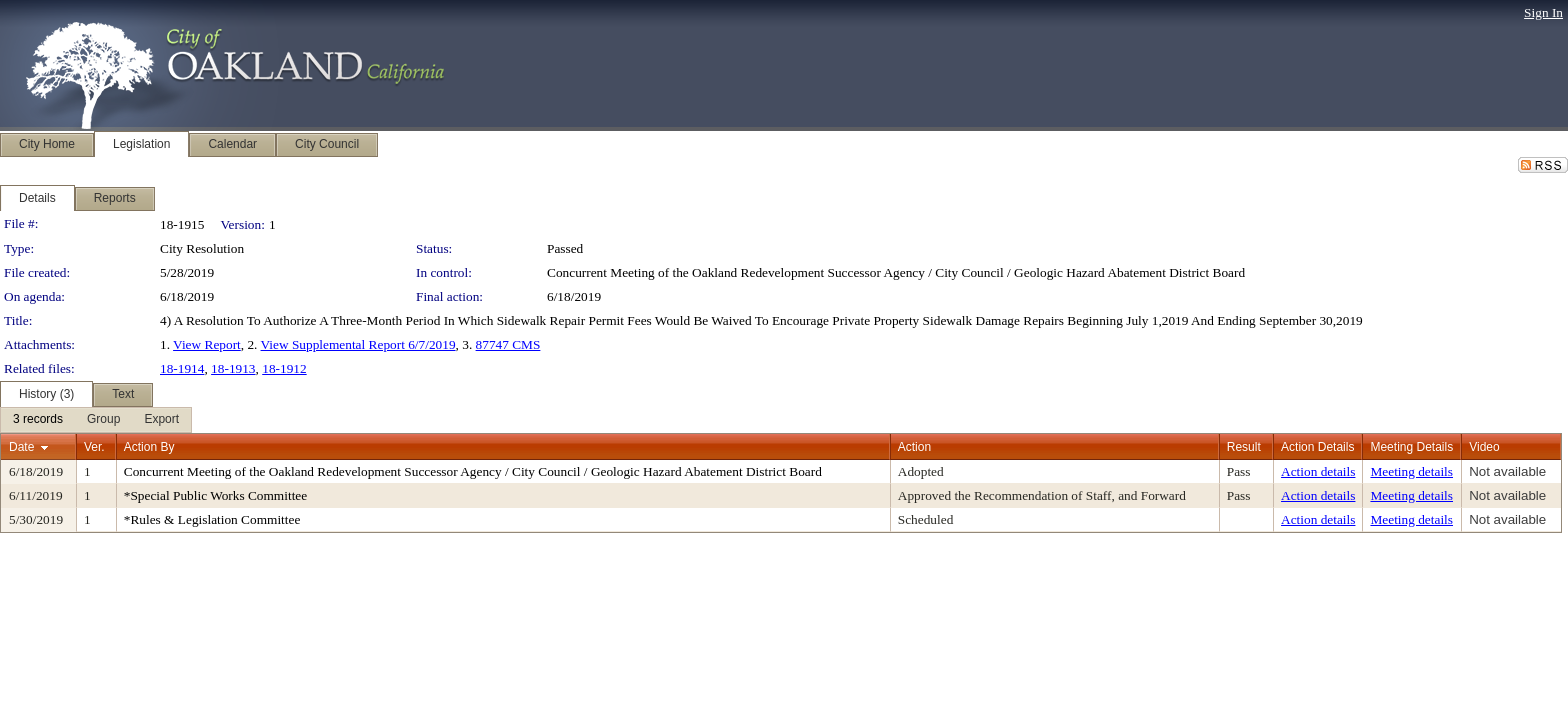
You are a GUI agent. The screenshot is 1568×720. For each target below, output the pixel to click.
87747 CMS (508, 344)
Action (914, 447)
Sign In (1543, 12)
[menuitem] (38, 420)
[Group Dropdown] (103, 420)
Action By (149, 447)
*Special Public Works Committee (215, 495)
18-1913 (233, 368)
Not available (1507, 471)
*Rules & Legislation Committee (212, 519)
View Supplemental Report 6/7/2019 (358, 344)
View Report (207, 344)
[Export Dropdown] (161, 420)
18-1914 (182, 368)
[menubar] (96, 420)
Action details (1318, 471)
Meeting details (1411, 471)
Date (21, 447)
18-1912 (284, 368)
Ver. (94, 447)
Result (1244, 447)
